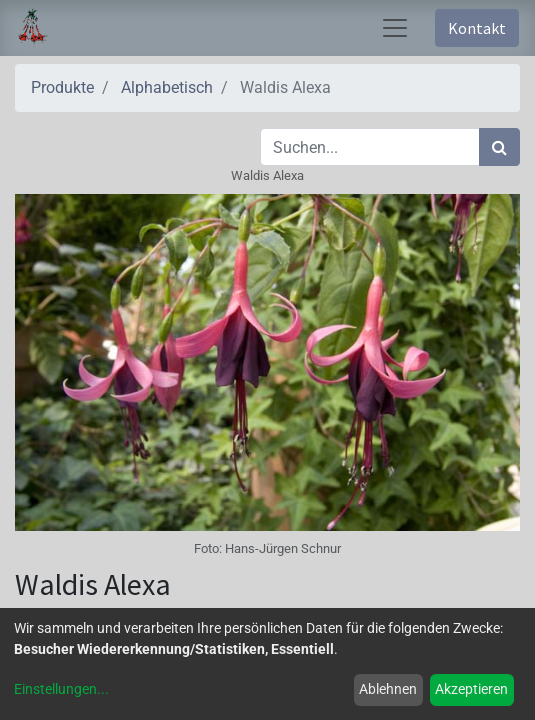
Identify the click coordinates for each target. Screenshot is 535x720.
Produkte (62, 87)
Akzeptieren (471, 689)
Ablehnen (388, 689)
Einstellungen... (61, 689)
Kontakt (477, 28)
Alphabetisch (167, 87)
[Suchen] (499, 147)
